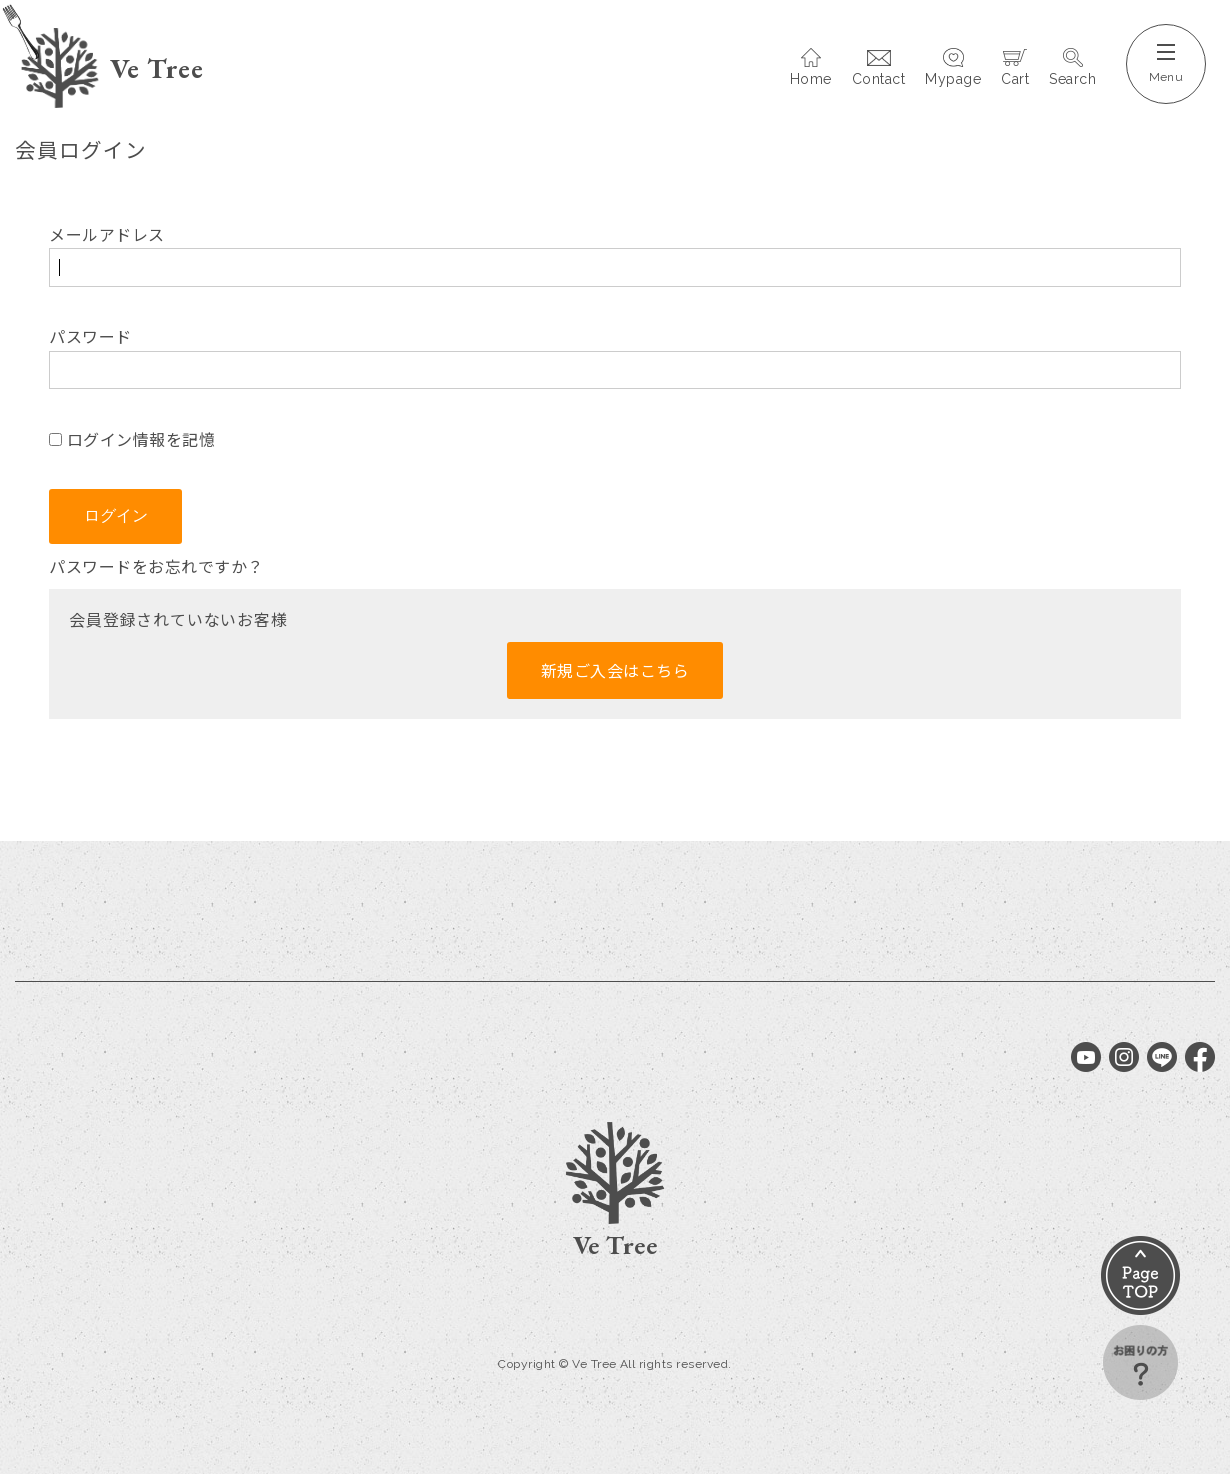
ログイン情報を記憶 (132, 439)
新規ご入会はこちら (615, 670)
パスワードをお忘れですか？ (156, 566)
